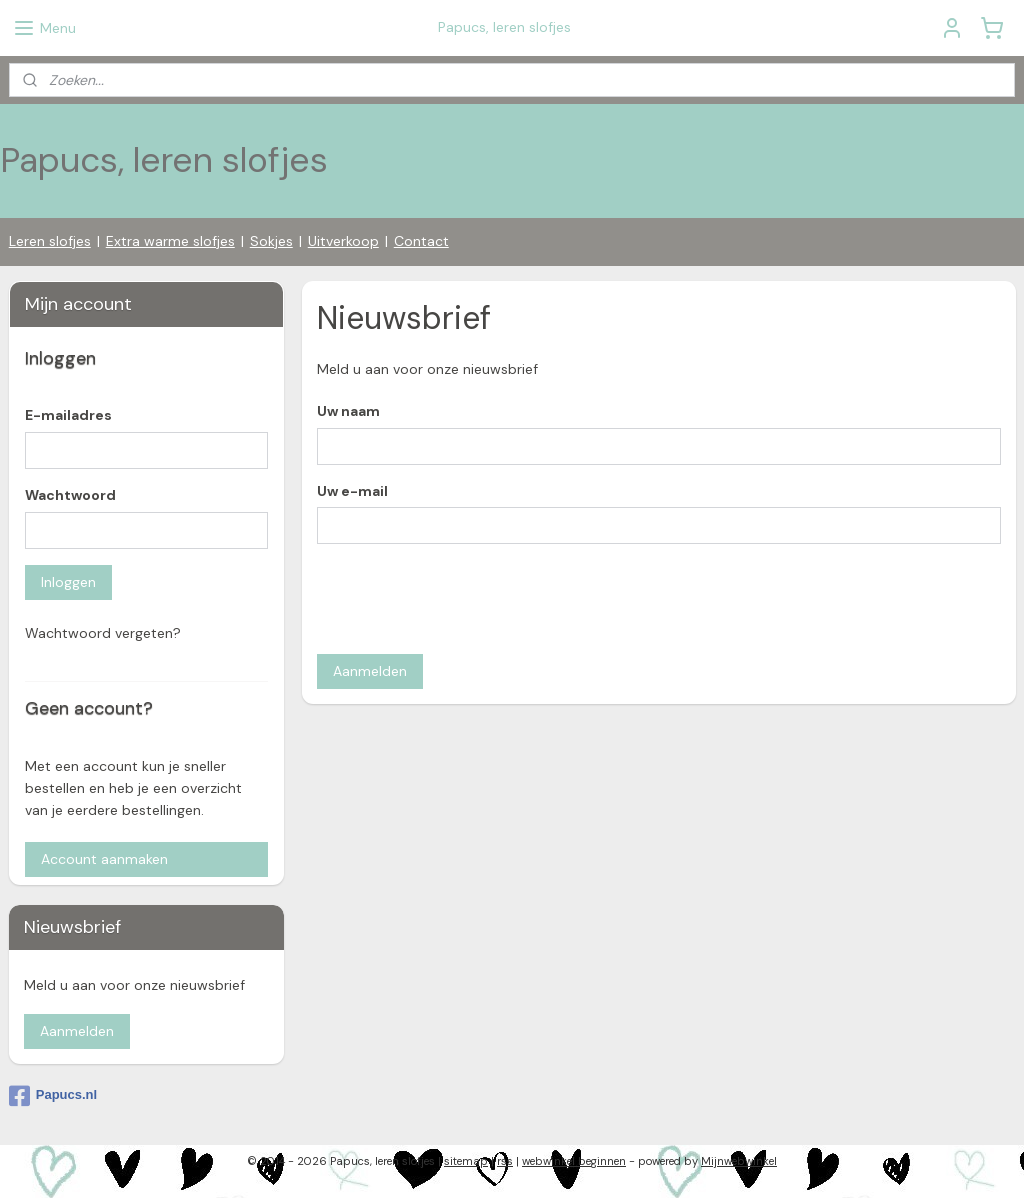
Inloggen (68, 582)
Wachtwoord (70, 495)
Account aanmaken (104, 859)
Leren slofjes (50, 241)
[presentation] (468, 599)
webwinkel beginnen (574, 1161)
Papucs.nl (53, 1096)
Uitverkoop (343, 241)
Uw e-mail (351, 490)
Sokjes (271, 241)
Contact (421, 241)
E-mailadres (68, 415)
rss (505, 1161)
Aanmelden (369, 671)
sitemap (466, 1161)
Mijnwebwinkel (739, 1161)
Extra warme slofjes (170, 241)
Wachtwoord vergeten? (103, 633)
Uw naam (347, 410)
